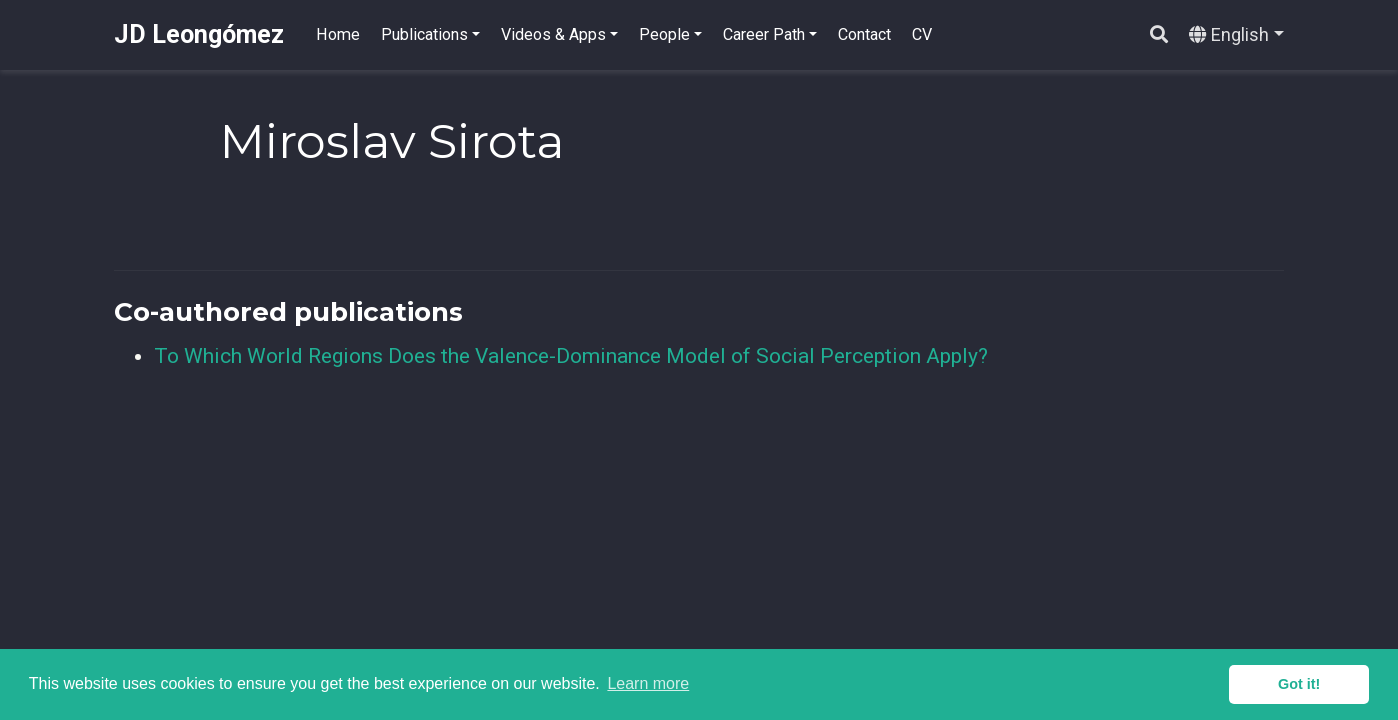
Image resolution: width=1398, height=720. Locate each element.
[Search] (1159, 35)
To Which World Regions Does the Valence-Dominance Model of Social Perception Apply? (571, 356)
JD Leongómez (199, 34)
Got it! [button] (1299, 684)
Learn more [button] (648, 683)
